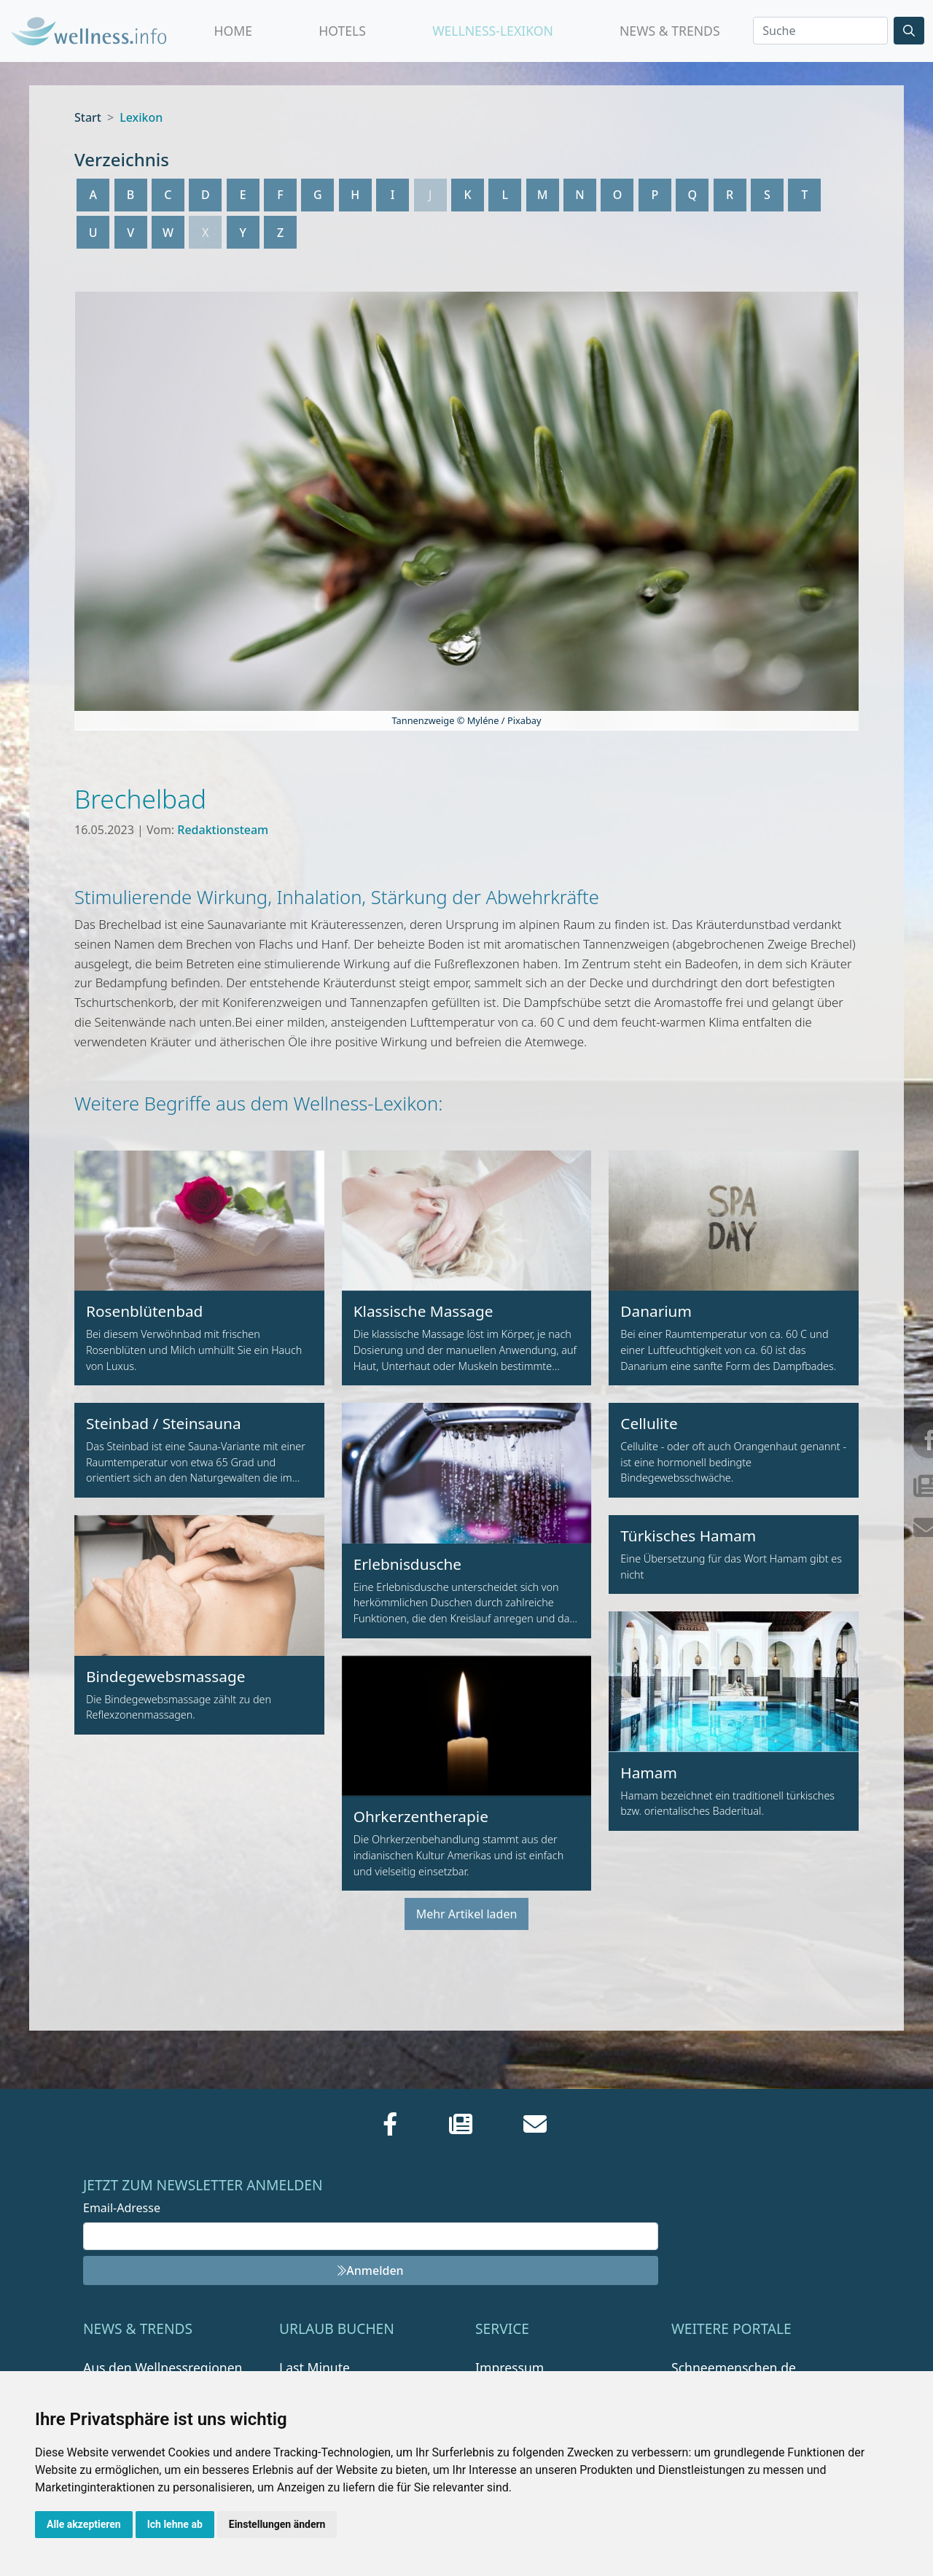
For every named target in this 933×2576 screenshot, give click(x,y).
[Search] (820, 30)
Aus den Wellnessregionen (162, 2367)
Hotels (342, 30)
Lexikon (141, 117)
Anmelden (370, 2270)
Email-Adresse (121, 2208)
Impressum (509, 2367)
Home (233, 30)
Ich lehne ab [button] (175, 2524)
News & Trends (670, 30)
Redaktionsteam (222, 830)
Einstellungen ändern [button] (277, 2524)
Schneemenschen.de (733, 2367)
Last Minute (314, 2367)
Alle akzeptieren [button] (84, 2524)
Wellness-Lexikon (492, 30)
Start (87, 117)
